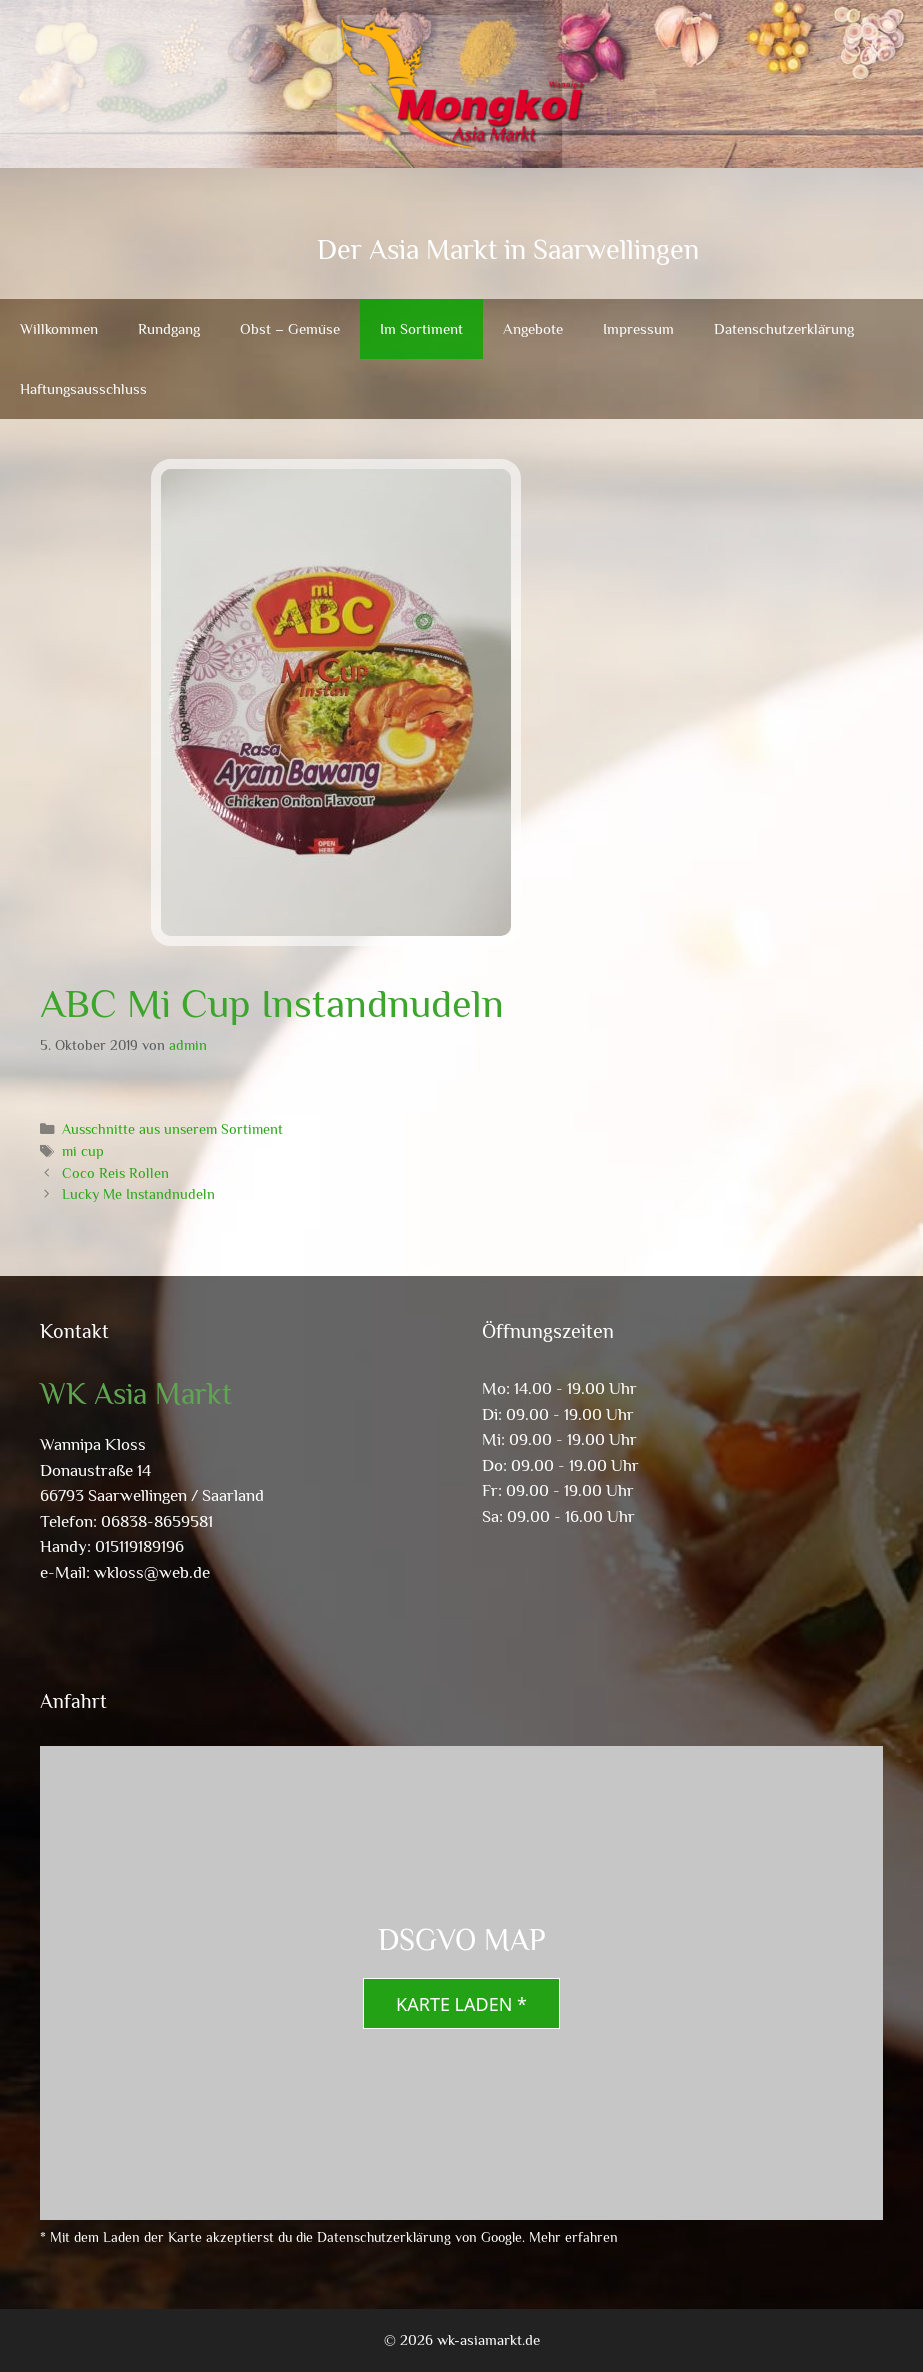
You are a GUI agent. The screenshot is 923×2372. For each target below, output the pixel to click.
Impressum (638, 328)
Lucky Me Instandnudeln (138, 1194)
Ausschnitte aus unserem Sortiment (172, 1129)
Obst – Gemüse (290, 328)
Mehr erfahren (573, 2237)
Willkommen (59, 328)
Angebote (533, 328)
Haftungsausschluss (83, 388)
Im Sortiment (421, 328)
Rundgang (169, 328)
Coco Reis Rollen (115, 1173)
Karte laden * (461, 2004)
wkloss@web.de (152, 1572)
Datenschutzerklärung (784, 328)
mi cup (83, 1151)
